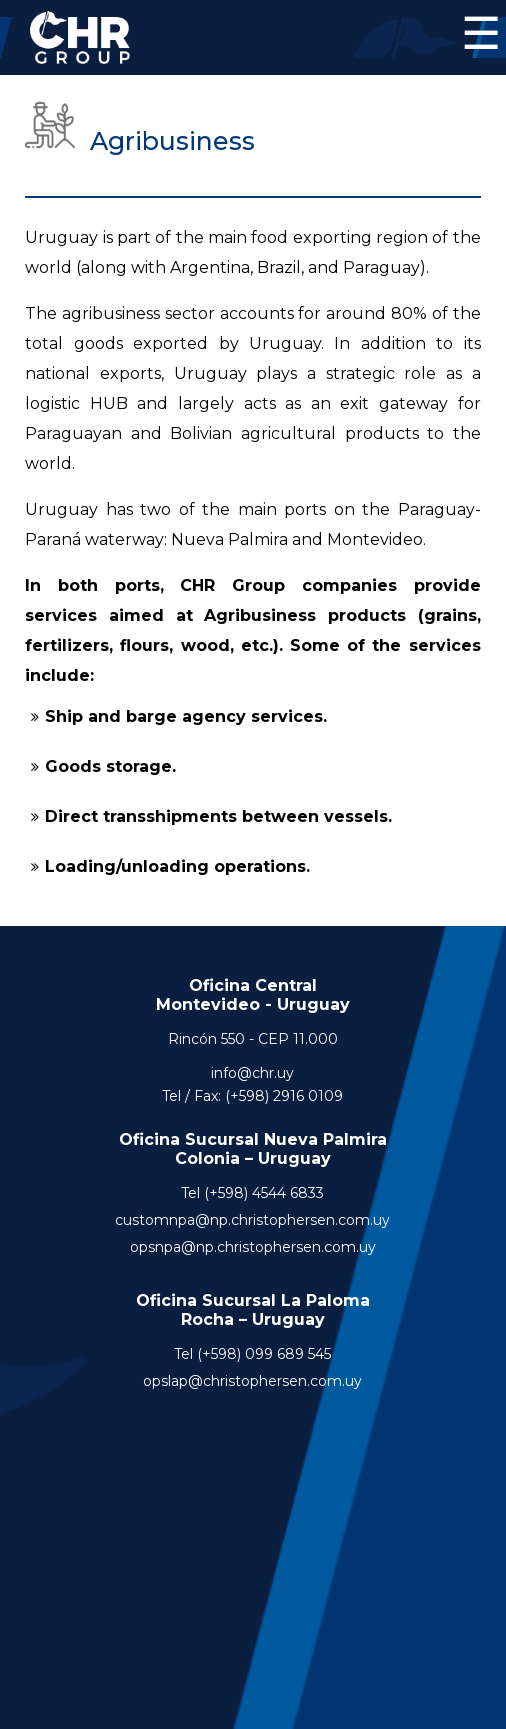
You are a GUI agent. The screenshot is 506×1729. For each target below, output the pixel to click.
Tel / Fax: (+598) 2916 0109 (252, 1096)
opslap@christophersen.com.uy (252, 1381)
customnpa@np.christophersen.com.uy (252, 1220)
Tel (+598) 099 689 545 (252, 1354)
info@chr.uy (252, 1073)
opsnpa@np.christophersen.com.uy (253, 1247)
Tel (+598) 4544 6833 (252, 1193)
